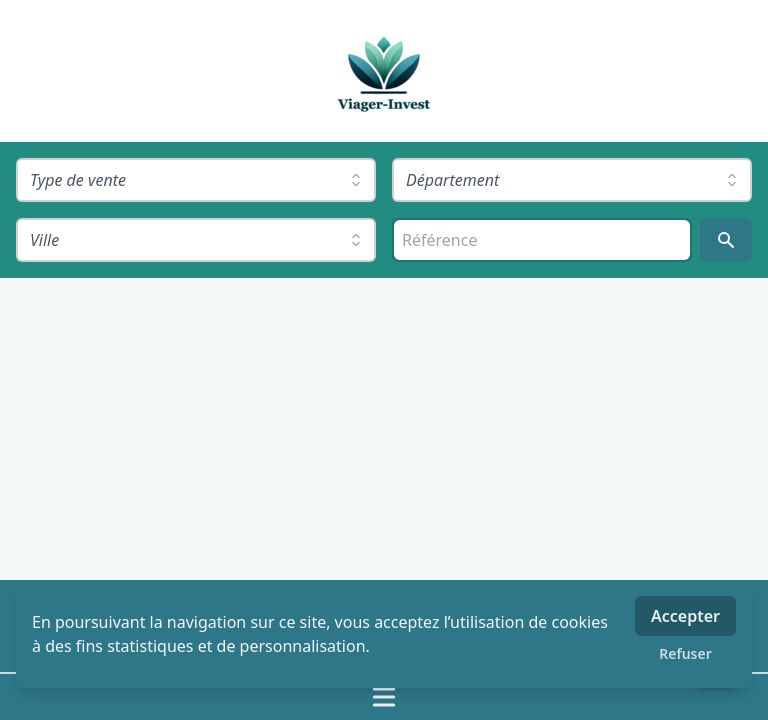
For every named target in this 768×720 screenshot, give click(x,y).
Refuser (685, 653)
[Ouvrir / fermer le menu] (384, 697)
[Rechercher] (726, 240)
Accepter (685, 616)
